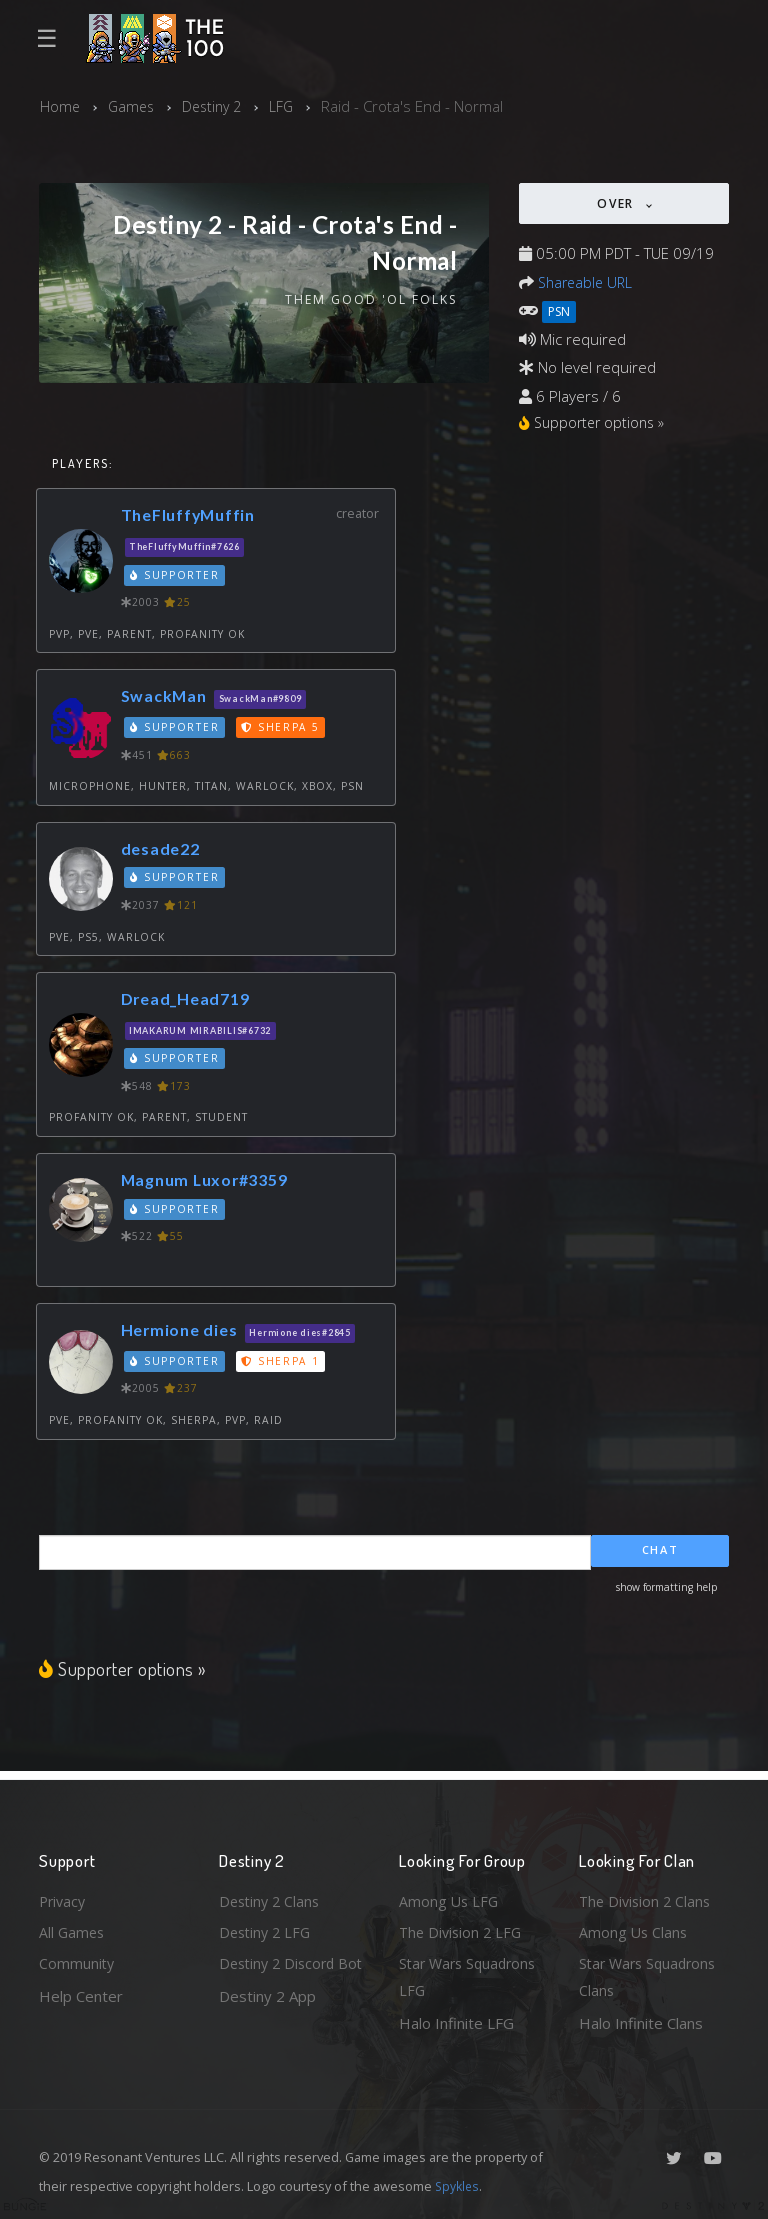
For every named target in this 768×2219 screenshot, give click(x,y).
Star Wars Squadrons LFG (471, 1976)
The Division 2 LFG (463, 1929)
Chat (660, 1552)
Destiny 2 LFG (267, 1929)
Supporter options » (124, 1669)
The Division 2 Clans (647, 1897)
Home (60, 106)
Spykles (458, 2186)
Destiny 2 (218, 106)
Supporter (176, 576)
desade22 (162, 849)
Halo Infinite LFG (456, 2023)
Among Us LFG (450, 1897)
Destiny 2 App (267, 2023)
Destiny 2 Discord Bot (280, 1976)
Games (133, 106)
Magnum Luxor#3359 (209, 1180)
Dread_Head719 (189, 999)
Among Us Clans (634, 1929)
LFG (290, 106)
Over (618, 203)
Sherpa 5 (283, 728)
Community (77, 1962)
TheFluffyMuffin (193, 516)
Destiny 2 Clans (272, 1897)
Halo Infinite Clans (641, 2023)
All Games (73, 1929)
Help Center (81, 1994)
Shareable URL (588, 281)
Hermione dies (182, 1330)
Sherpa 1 (283, 1362)
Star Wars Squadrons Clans (651, 1976)
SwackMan (166, 697)
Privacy (64, 1897)
